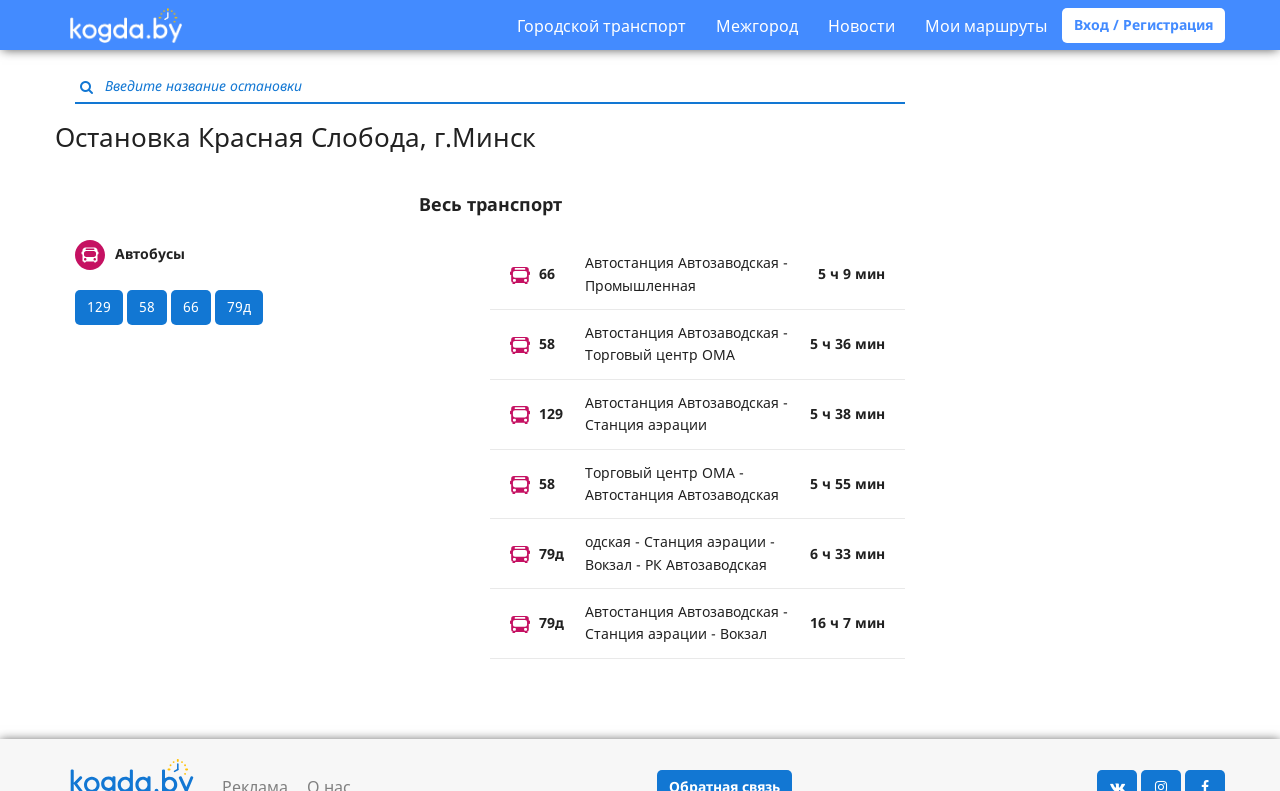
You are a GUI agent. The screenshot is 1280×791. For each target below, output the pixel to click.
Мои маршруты (986, 26)
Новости (861, 26)
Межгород (757, 26)
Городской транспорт (601, 26)
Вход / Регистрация (1143, 24)
